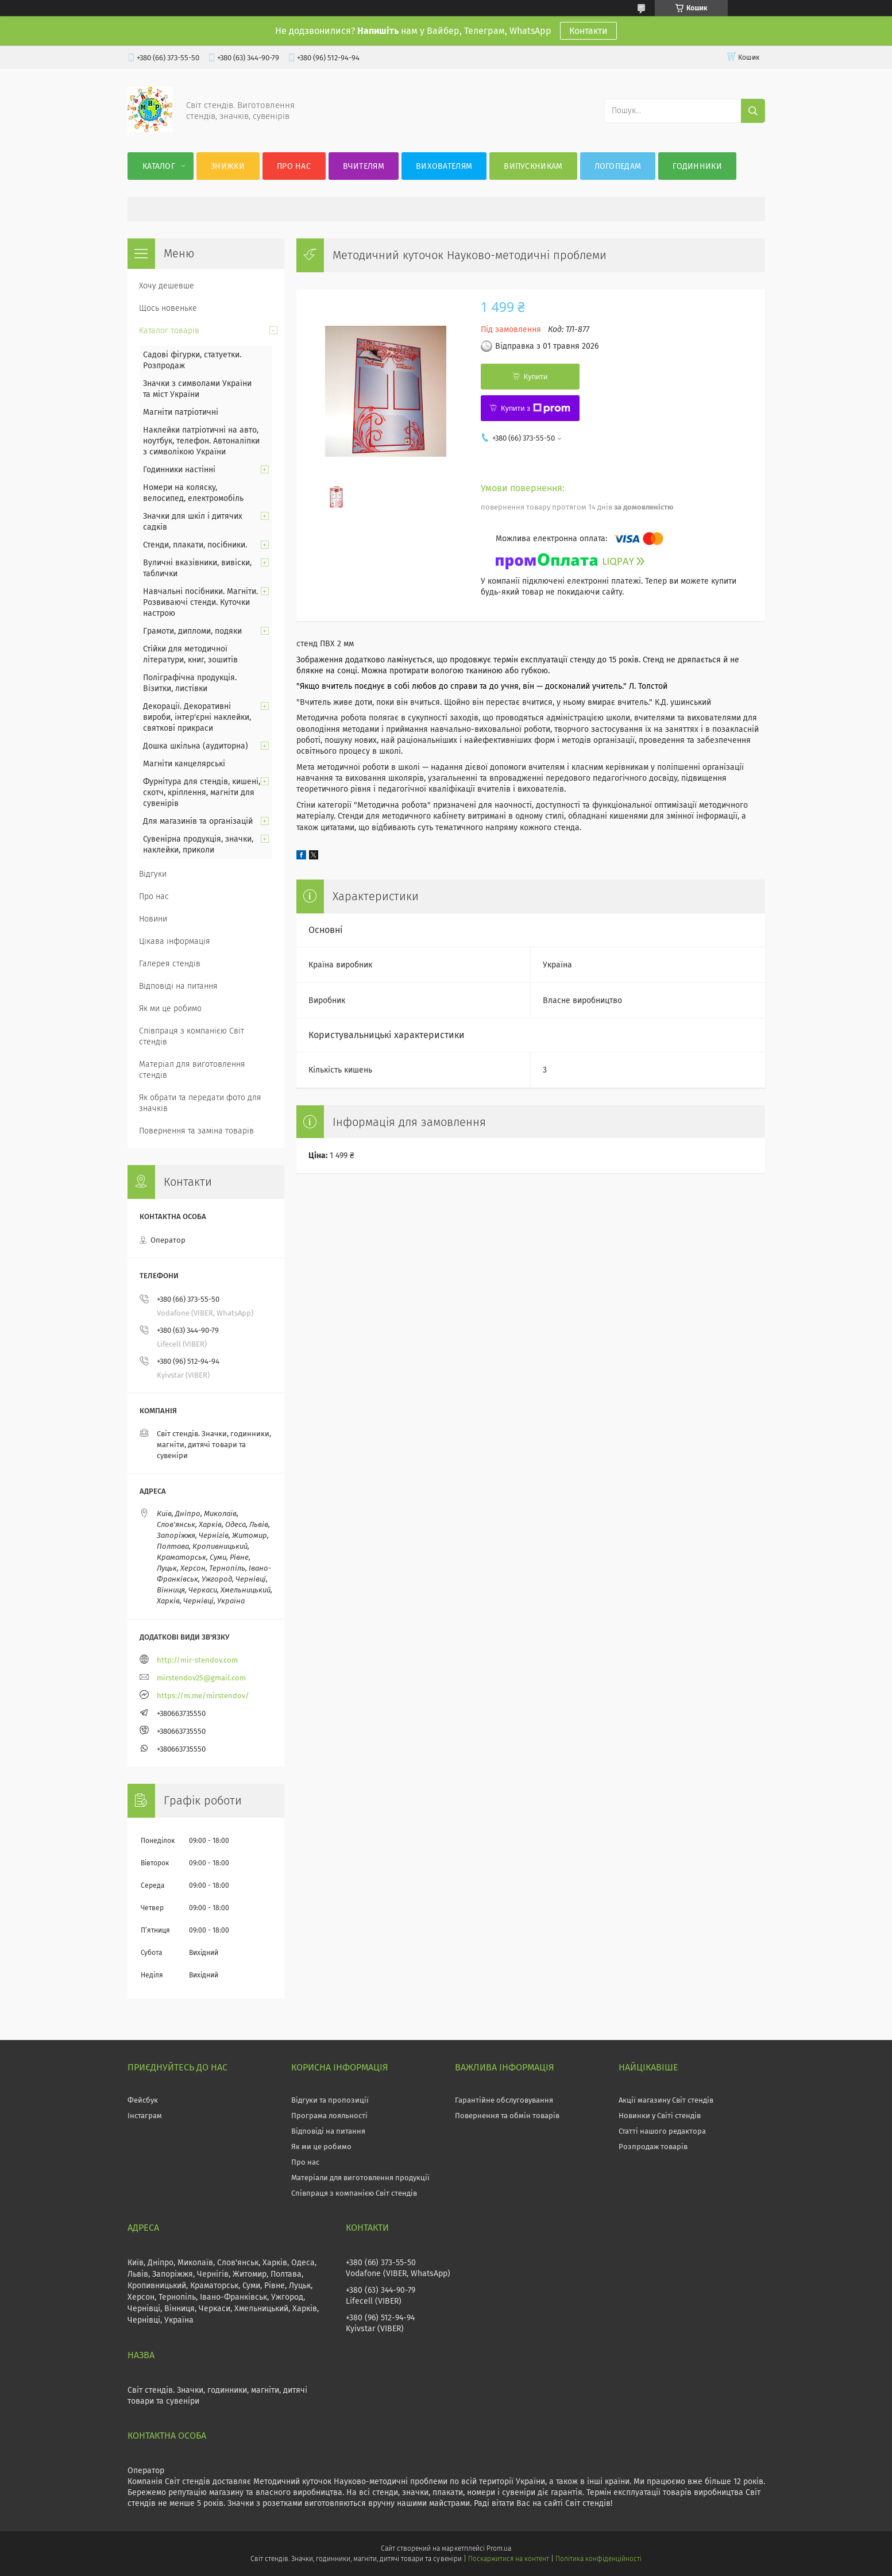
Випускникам (533, 166)
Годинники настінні (179, 470)
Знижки (228, 166)
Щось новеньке (168, 308)
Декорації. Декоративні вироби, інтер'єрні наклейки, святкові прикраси (197, 717)
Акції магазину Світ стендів (666, 2100)
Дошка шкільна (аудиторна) (195, 746)
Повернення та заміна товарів (196, 1131)
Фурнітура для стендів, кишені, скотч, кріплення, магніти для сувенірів (201, 792)
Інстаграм (145, 2115)
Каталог (158, 166)
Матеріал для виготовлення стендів (192, 1069)
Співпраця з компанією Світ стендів (191, 1036)
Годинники (697, 166)
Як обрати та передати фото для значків (200, 1103)
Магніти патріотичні (180, 412)
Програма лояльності (329, 2115)
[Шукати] (753, 111)
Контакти (588, 30)
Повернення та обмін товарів (507, 2115)
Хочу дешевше (166, 286)
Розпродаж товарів (653, 2146)
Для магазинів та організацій (198, 821)
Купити (536, 376)
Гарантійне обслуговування (504, 2100)
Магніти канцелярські (184, 764)
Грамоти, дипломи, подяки (192, 631)
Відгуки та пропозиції (330, 2100)
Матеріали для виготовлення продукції (360, 2177)
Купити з (535, 408)
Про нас (294, 166)
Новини (153, 919)
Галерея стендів (169, 964)
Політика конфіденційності (598, 2559)
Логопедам (618, 166)
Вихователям (444, 166)
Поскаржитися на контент (508, 2559)
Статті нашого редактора (662, 2131)
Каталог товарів (169, 331)
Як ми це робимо (170, 1008)
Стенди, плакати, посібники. (195, 545)
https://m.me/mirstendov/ (203, 1695)
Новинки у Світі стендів (660, 2115)
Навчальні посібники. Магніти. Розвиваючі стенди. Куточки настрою (200, 602)
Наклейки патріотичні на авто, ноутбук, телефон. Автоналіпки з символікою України (201, 441)
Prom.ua (498, 2548)
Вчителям (363, 166)
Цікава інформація (174, 941)
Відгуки (153, 874)
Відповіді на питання (178, 986)
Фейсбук (143, 2100)
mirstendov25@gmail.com (201, 1677)
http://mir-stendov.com (197, 1660)
